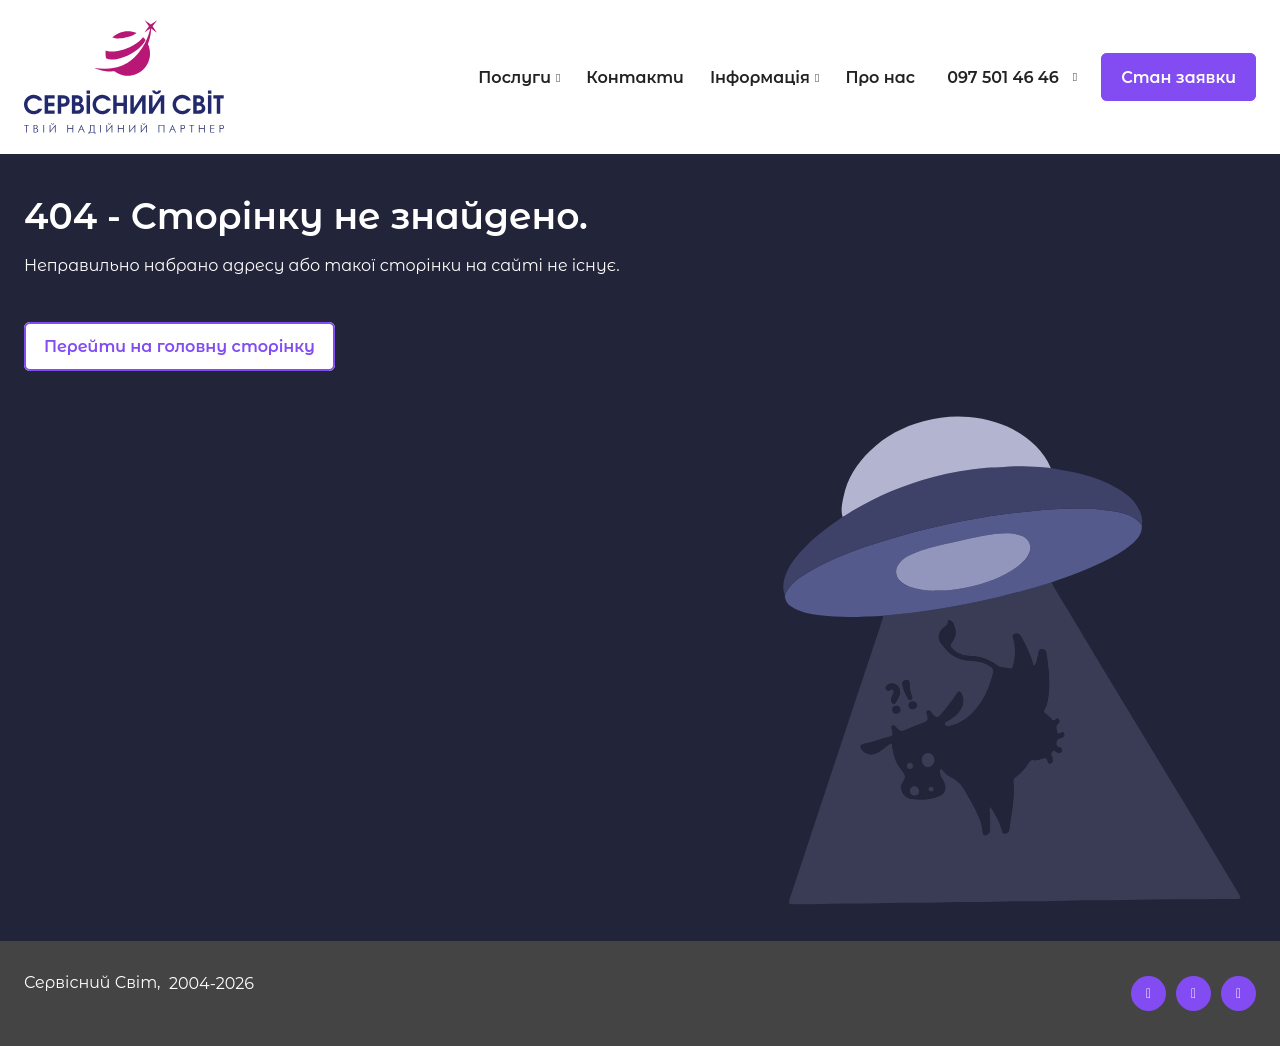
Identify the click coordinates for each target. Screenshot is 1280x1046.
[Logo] (178, 77)
